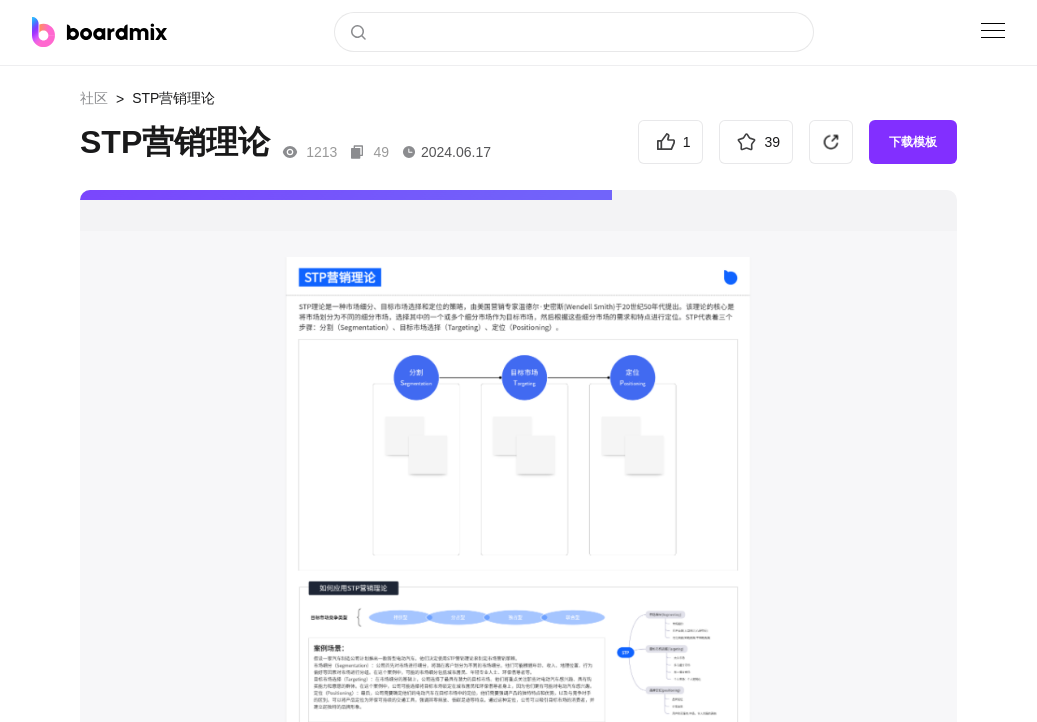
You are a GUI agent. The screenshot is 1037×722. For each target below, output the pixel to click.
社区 (94, 98)
